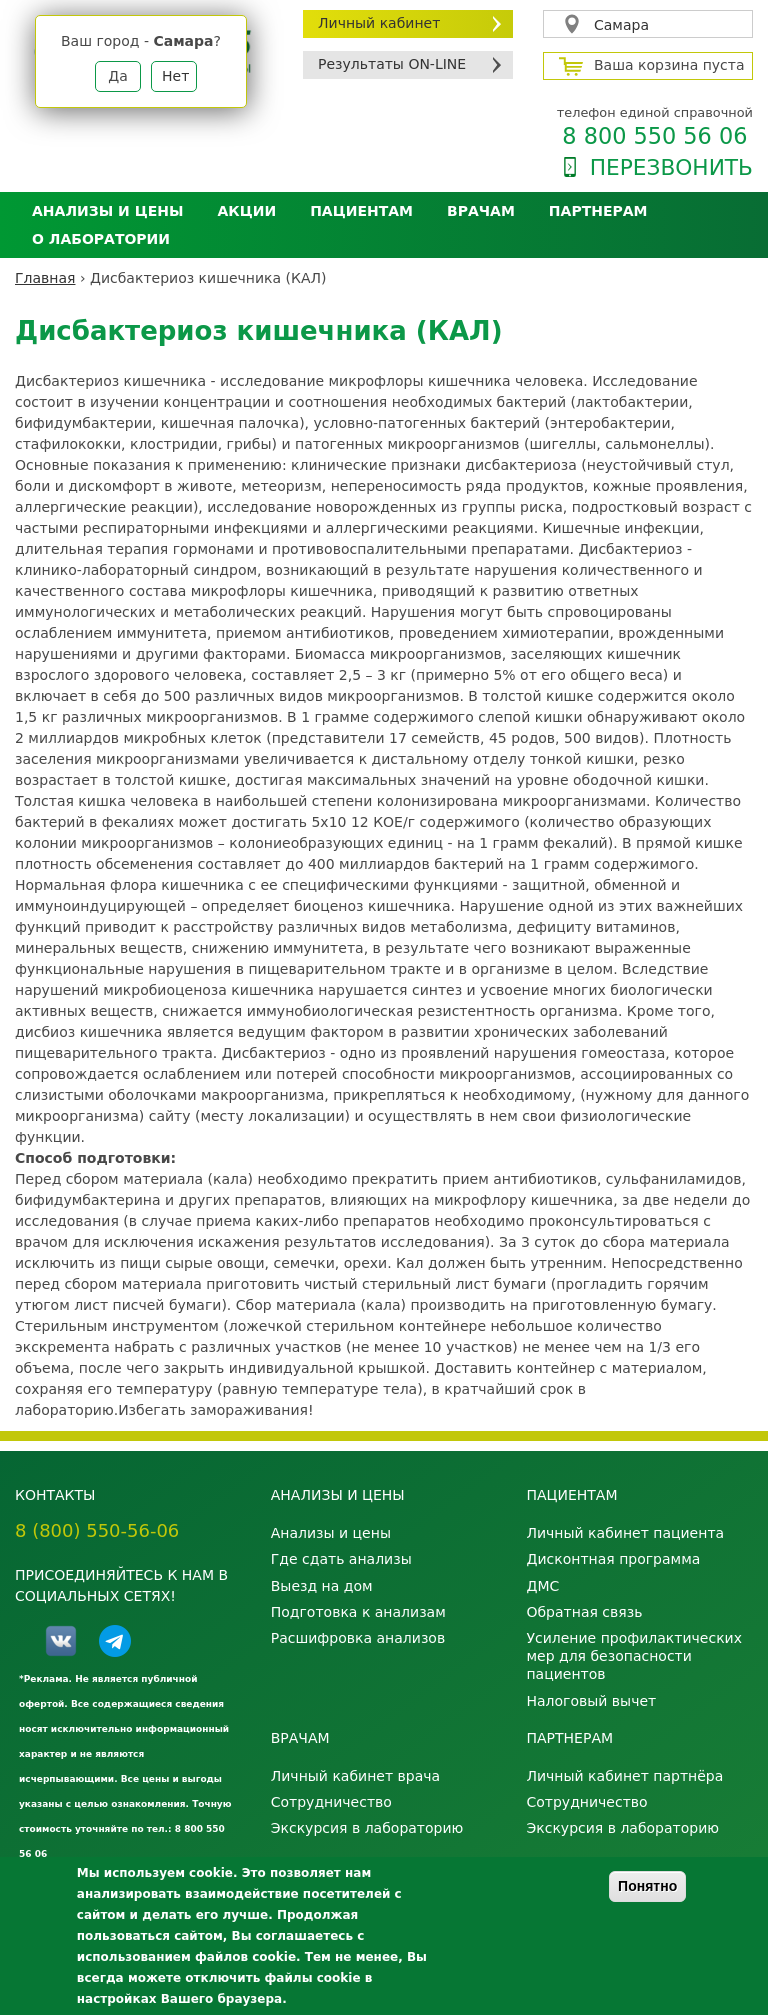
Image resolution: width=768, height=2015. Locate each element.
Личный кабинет (379, 23)
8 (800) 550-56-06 (97, 1530)
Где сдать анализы (341, 1559)
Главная (45, 278)
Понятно (647, 1886)
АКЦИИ (246, 211)
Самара (621, 25)
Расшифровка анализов (358, 1638)
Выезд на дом (322, 1586)
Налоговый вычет (591, 1701)
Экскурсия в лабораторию (367, 1828)
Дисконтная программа (613, 1559)
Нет (175, 76)
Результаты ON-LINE (392, 64)
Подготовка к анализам (358, 1612)
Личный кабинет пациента (625, 1533)
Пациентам (361, 211)
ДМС (542, 1586)
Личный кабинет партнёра (624, 1776)
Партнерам (598, 211)
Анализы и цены (107, 211)
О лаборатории (101, 239)
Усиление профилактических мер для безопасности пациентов (634, 1656)
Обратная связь (584, 1612)
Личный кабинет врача (355, 1776)
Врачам (481, 211)
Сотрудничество (331, 1802)
